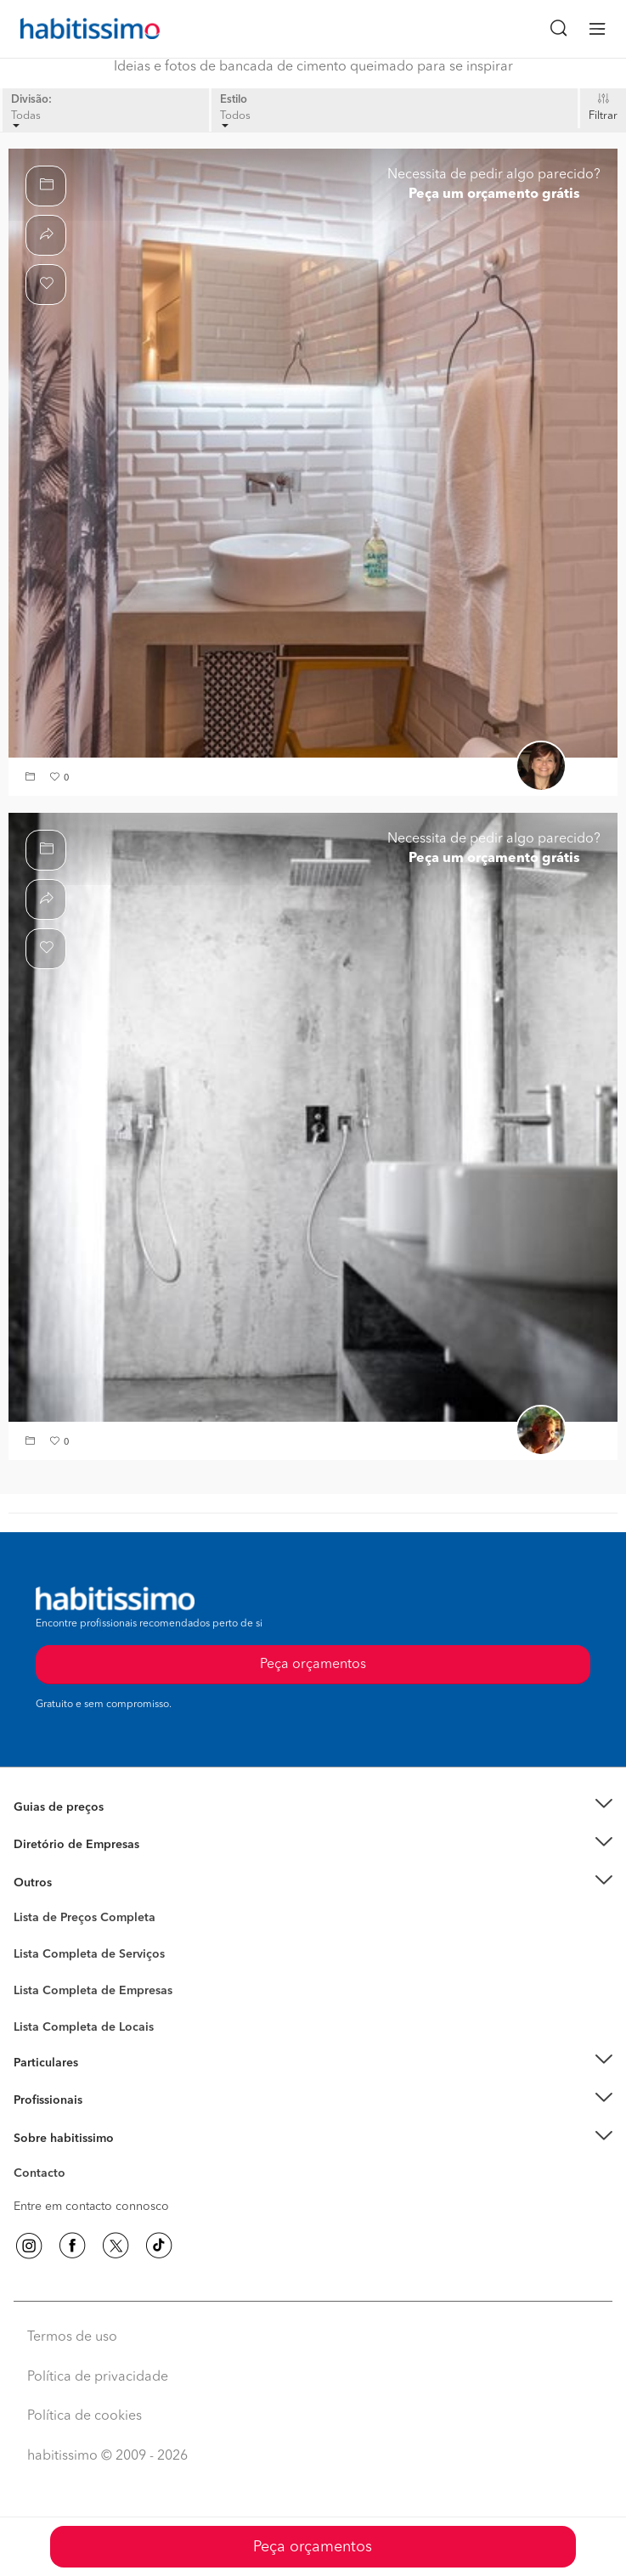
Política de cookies (84, 2416)
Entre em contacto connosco (91, 2206)
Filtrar (603, 115)
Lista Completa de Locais (84, 2027)
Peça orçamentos (312, 2547)
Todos (235, 119)
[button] (32, 778)
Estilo (233, 99)
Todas (26, 119)
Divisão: (31, 99)
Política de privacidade (97, 2377)
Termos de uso (72, 2337)
